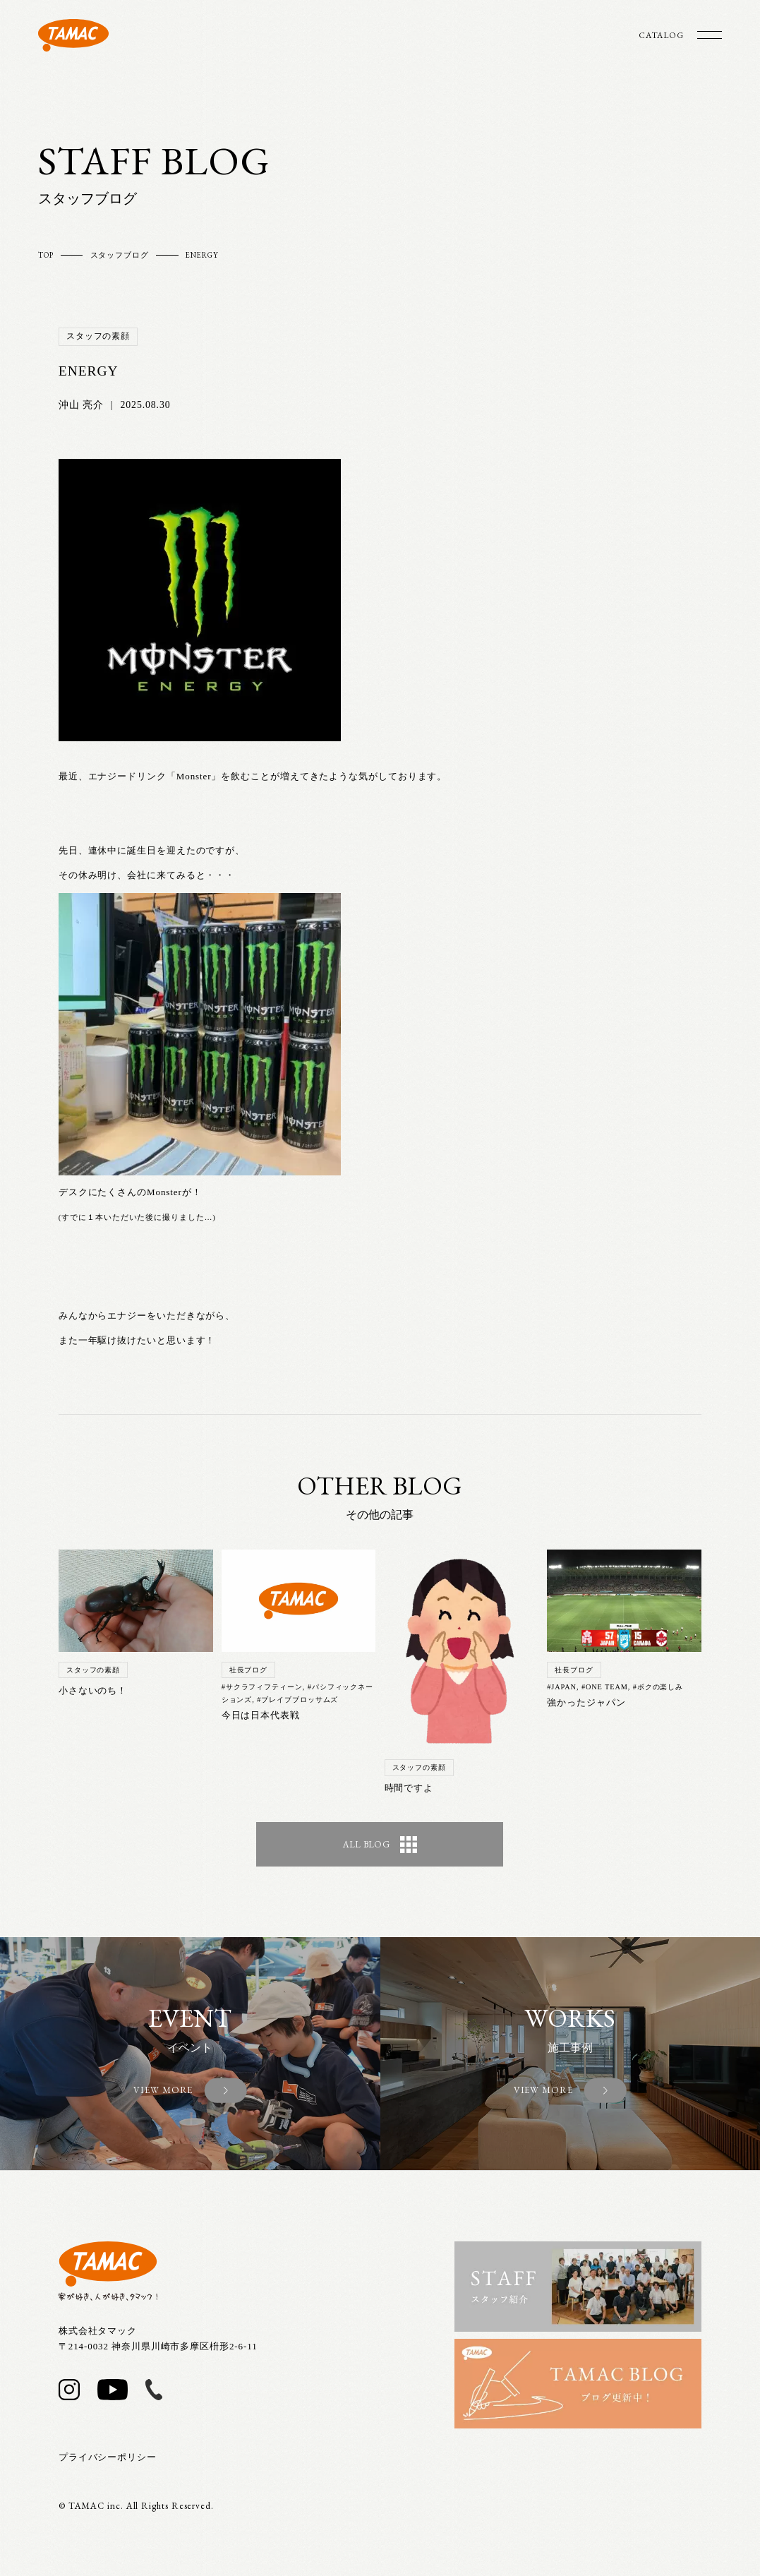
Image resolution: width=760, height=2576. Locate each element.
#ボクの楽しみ (658, 1687)
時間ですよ (409, 1788)
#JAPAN (562, 1687)
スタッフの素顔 (98, 336)
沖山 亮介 (81, 405)
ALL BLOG (380, 1844)
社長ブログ (248, 1670)
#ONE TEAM (604, 1687)
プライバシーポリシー (108, 2457)
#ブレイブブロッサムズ (297, 1699)
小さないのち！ (93, 1691)
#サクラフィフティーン (262, 1687)
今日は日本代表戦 (261, 1715)
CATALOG (661, 35)
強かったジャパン (586, 1703)
